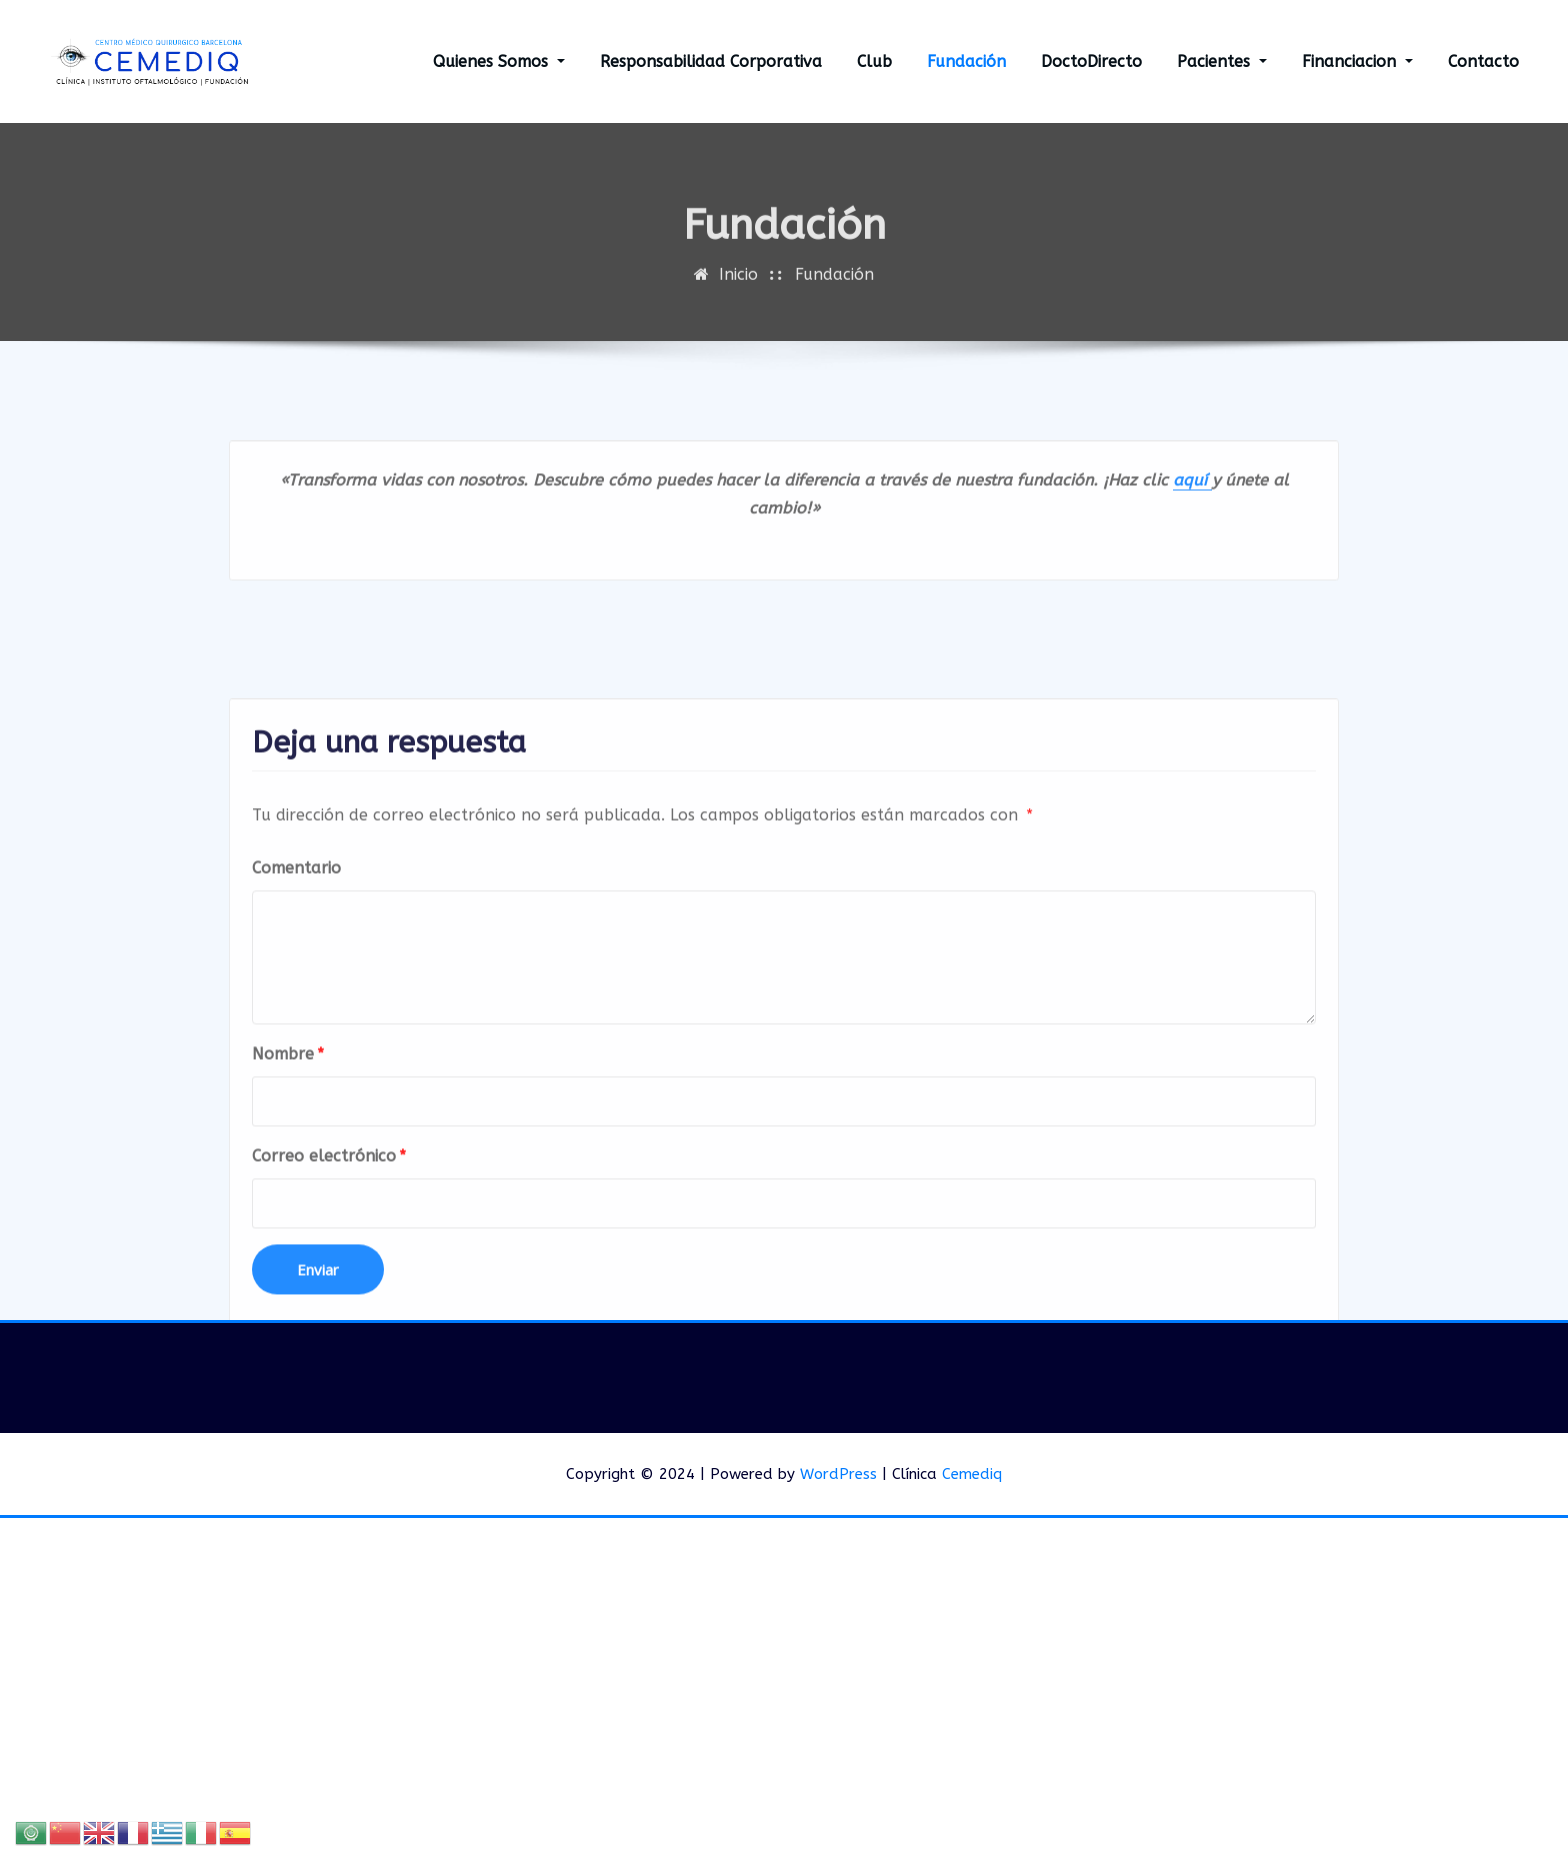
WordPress (838, 1474)
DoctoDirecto (1091, 61)
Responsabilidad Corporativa (711, 61)
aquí (1192, 512)
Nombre (288, 1197)
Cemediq (972, 1474)
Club (874, 61)
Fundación (966, 61)
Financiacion (1357, 61)
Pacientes (1222, 61)
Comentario (296, 1011)
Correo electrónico (329, 1299)
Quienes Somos (499, 61)
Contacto (1483, 61)
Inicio (738, 294)
